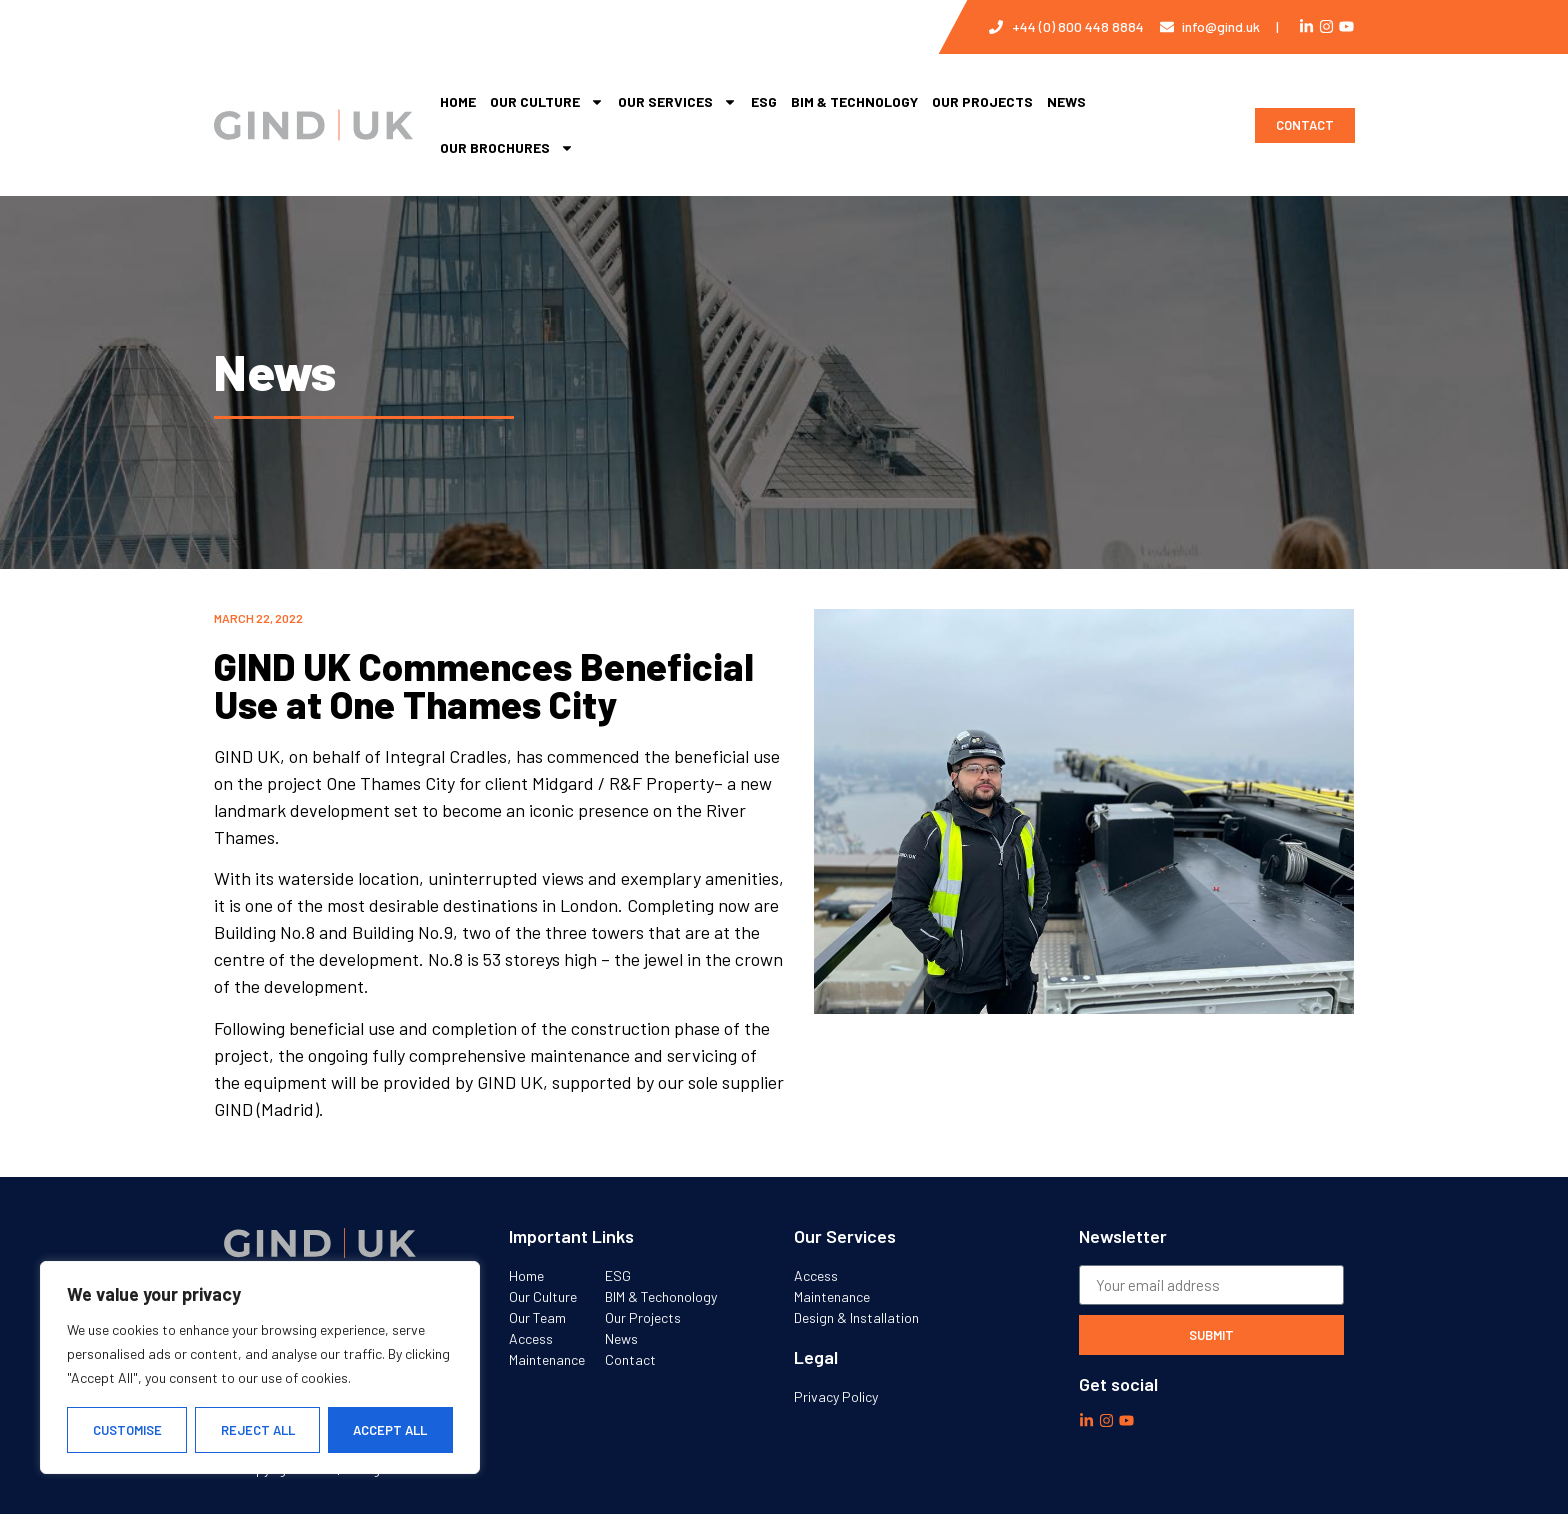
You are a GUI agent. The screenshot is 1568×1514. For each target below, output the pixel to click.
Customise (127, 1430)
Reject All (258, 1430)
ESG (764, 101)
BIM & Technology (854, 101)
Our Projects (982, 101)
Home (458, 101)
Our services (677, 102)
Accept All (391, 1430)
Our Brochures (507, 148)
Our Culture (547, 102)
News (1066, 101)
